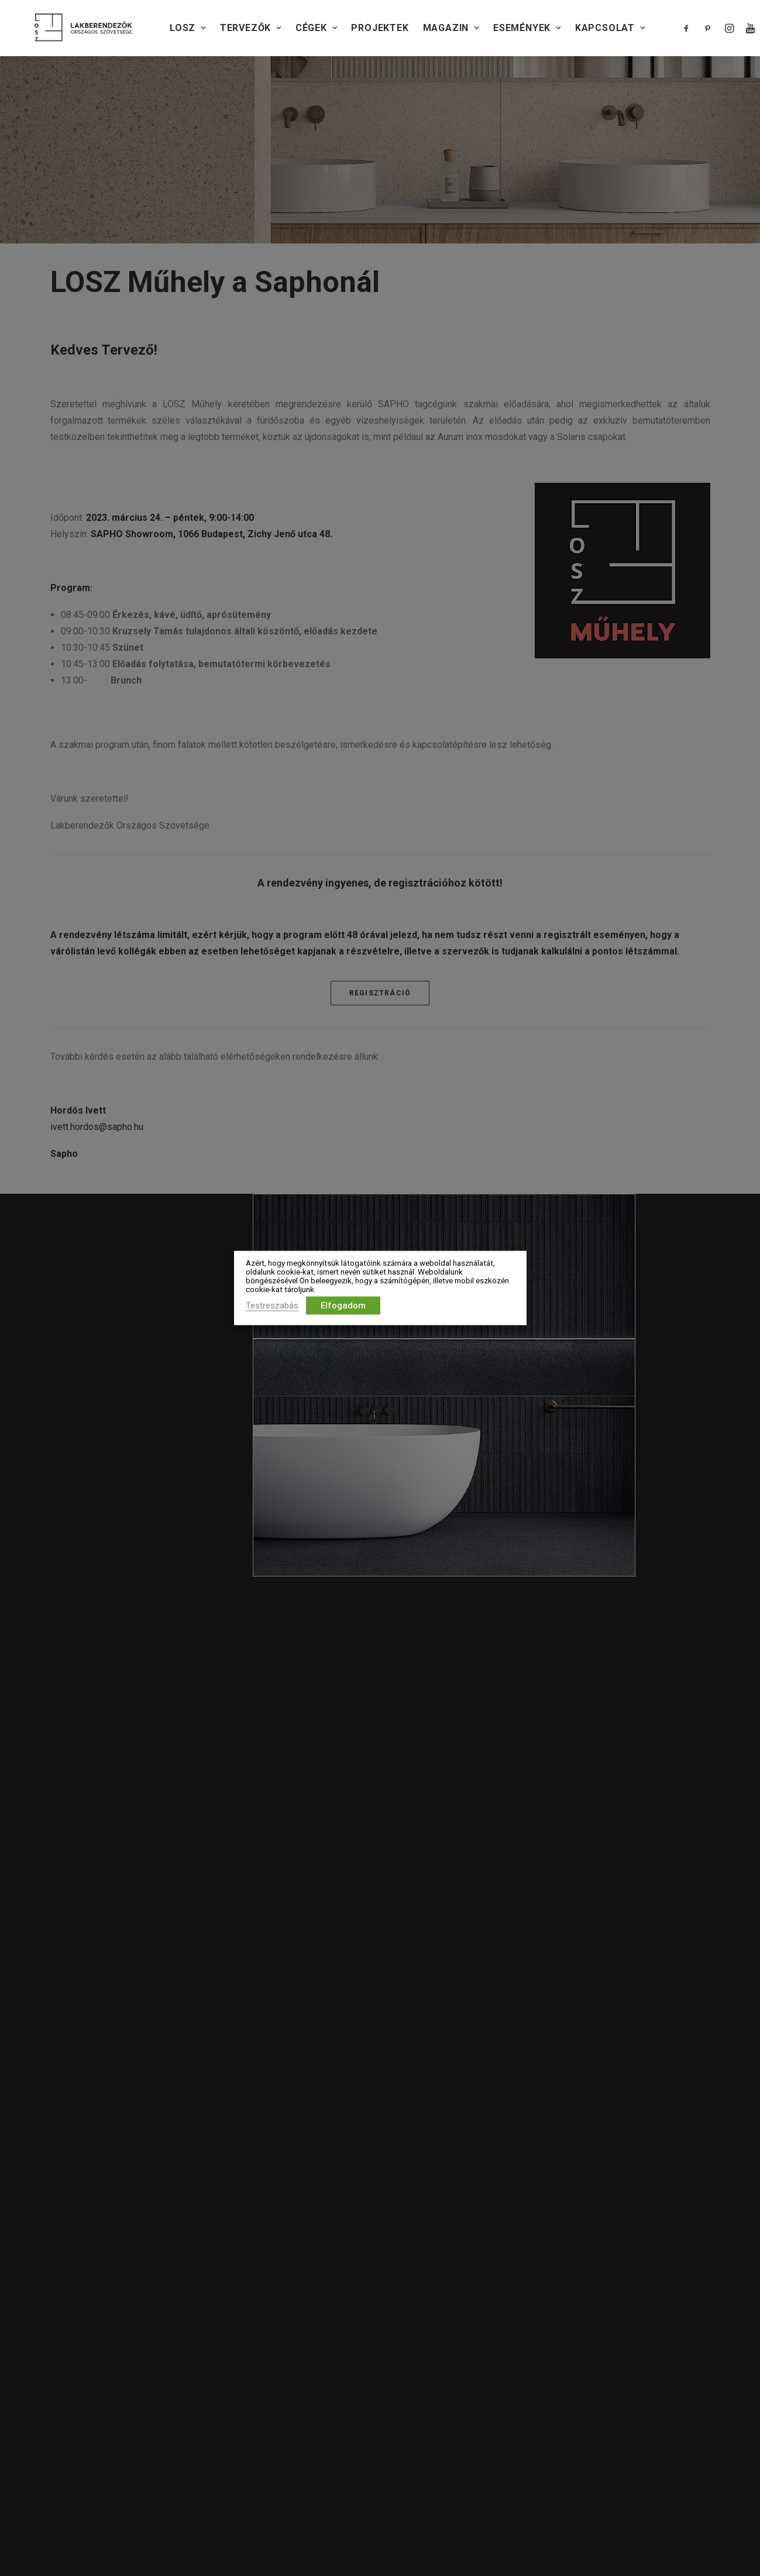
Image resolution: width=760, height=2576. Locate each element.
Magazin (451, 27)
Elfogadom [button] (343, 1305)
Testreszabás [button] (272, 1305)
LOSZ (188, 27)
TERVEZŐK (250, 27)
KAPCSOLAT (610, 27)
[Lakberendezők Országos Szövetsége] (83, 28)
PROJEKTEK (379, 27)
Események (527, 27)
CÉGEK (316, 27)
